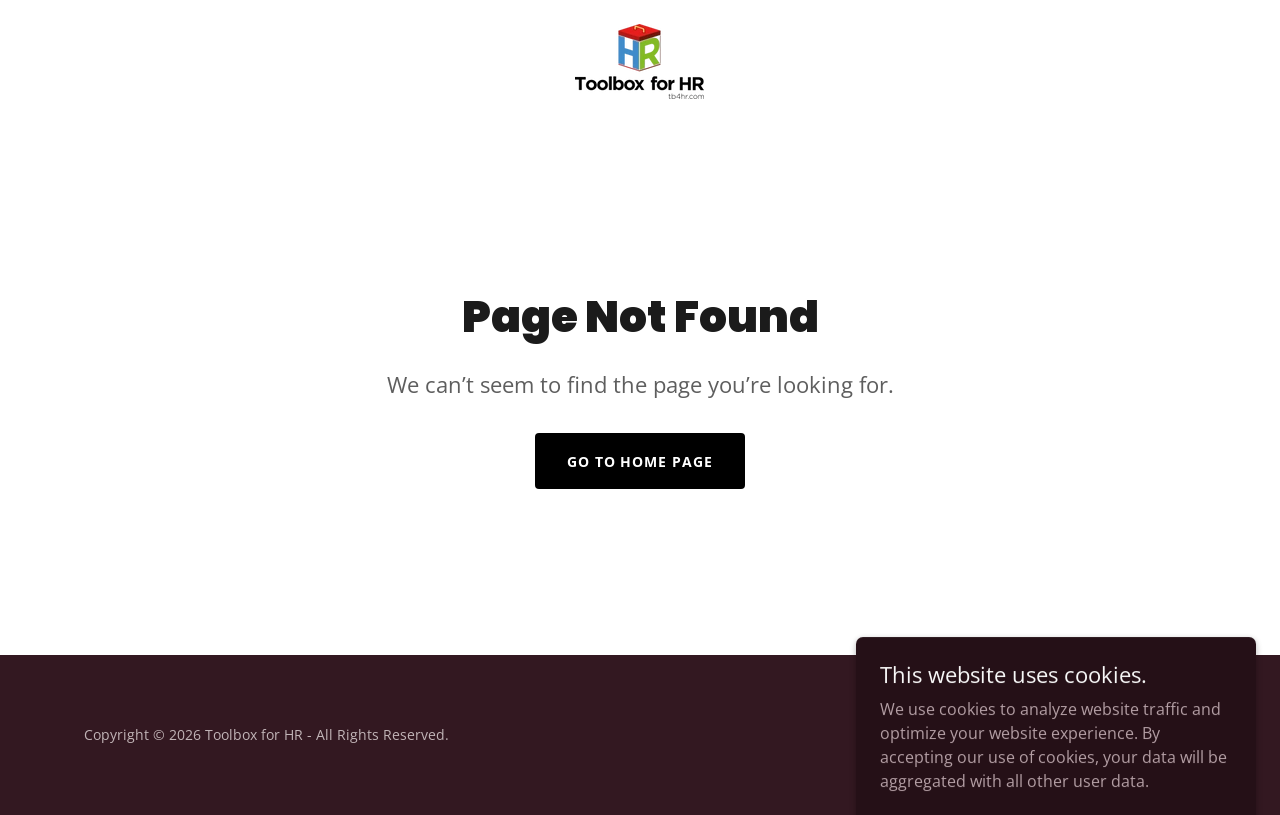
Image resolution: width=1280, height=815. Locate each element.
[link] (639, 60)
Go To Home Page (640, 461)
